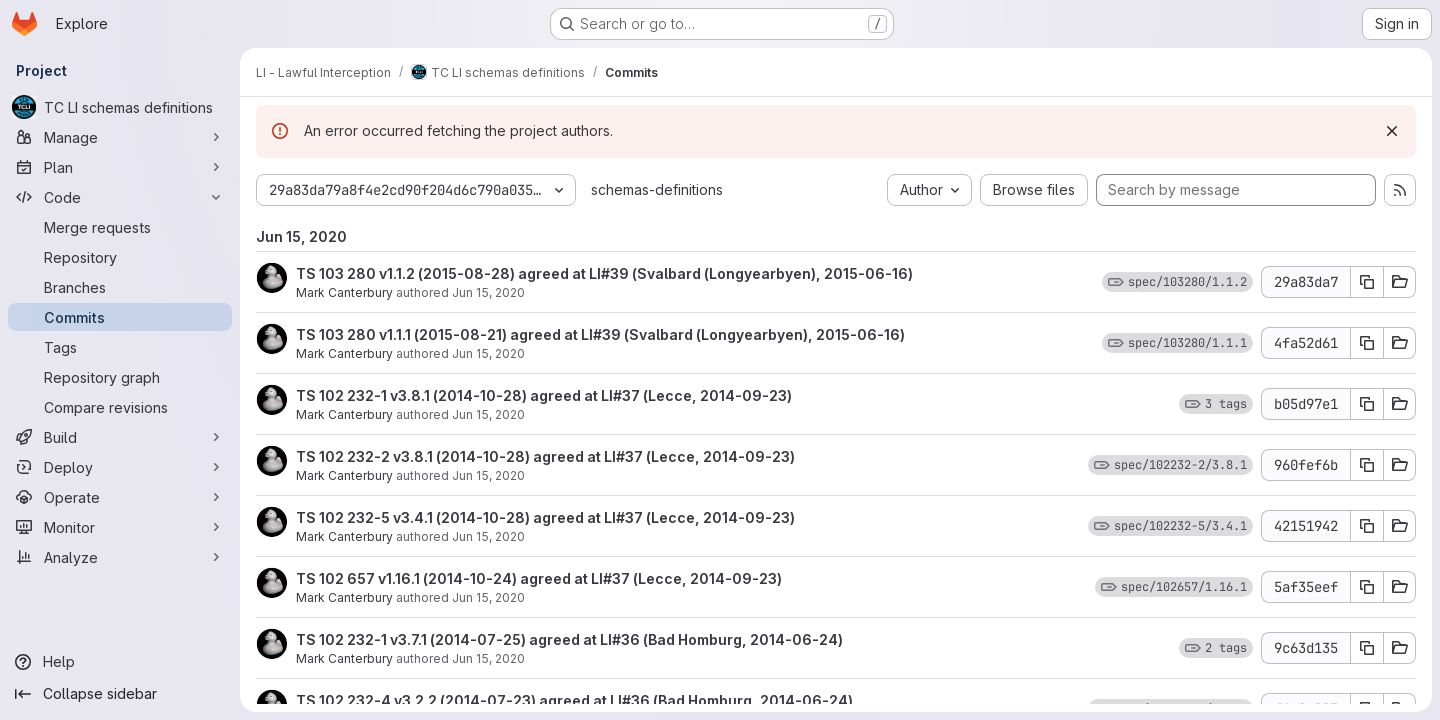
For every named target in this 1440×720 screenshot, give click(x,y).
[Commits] (120, 317)
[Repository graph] (120, 377)
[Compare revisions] (120, 407)
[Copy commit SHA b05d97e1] (1367, 404)
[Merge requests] (120, 227)
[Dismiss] (1392, 131)
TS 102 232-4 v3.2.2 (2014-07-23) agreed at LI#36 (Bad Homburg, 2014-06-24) (574, 700)
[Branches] (120, 287)
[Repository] (120, 257)
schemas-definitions (657, 189)
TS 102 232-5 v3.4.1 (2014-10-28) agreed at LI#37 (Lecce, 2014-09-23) (545, 517)
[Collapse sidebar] (120, 694)
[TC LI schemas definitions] (120, 107)
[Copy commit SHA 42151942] (1367, 526)
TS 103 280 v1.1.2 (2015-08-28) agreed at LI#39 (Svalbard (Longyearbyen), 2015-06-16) (604, 273)
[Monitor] (120, 527)
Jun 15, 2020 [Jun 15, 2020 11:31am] (488, 292)
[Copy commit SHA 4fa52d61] (1367, 343)
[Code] (120, 197)
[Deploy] (120, 467)
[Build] (120, 437)
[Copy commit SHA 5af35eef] (1367, 587)
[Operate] (120, 497)
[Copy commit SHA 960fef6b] (1367, 465)
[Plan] (120, 167)
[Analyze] (120, 557)
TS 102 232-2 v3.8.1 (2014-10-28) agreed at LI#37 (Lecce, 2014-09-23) (545, 456)
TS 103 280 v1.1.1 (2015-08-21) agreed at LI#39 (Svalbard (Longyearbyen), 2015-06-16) (600, 334)
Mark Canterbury (344, 292)
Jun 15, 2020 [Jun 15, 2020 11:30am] (488, 475)
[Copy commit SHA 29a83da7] (1367, 282)
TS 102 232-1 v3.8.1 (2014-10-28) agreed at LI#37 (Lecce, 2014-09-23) (544, 395)
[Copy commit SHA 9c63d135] (1367, 648)
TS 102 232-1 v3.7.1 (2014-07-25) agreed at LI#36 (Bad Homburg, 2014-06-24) (569, 639)
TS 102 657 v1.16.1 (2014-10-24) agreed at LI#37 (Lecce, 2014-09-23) (539, 578)
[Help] (120, 662)
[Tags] (120, 347)
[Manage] (120, 137)
